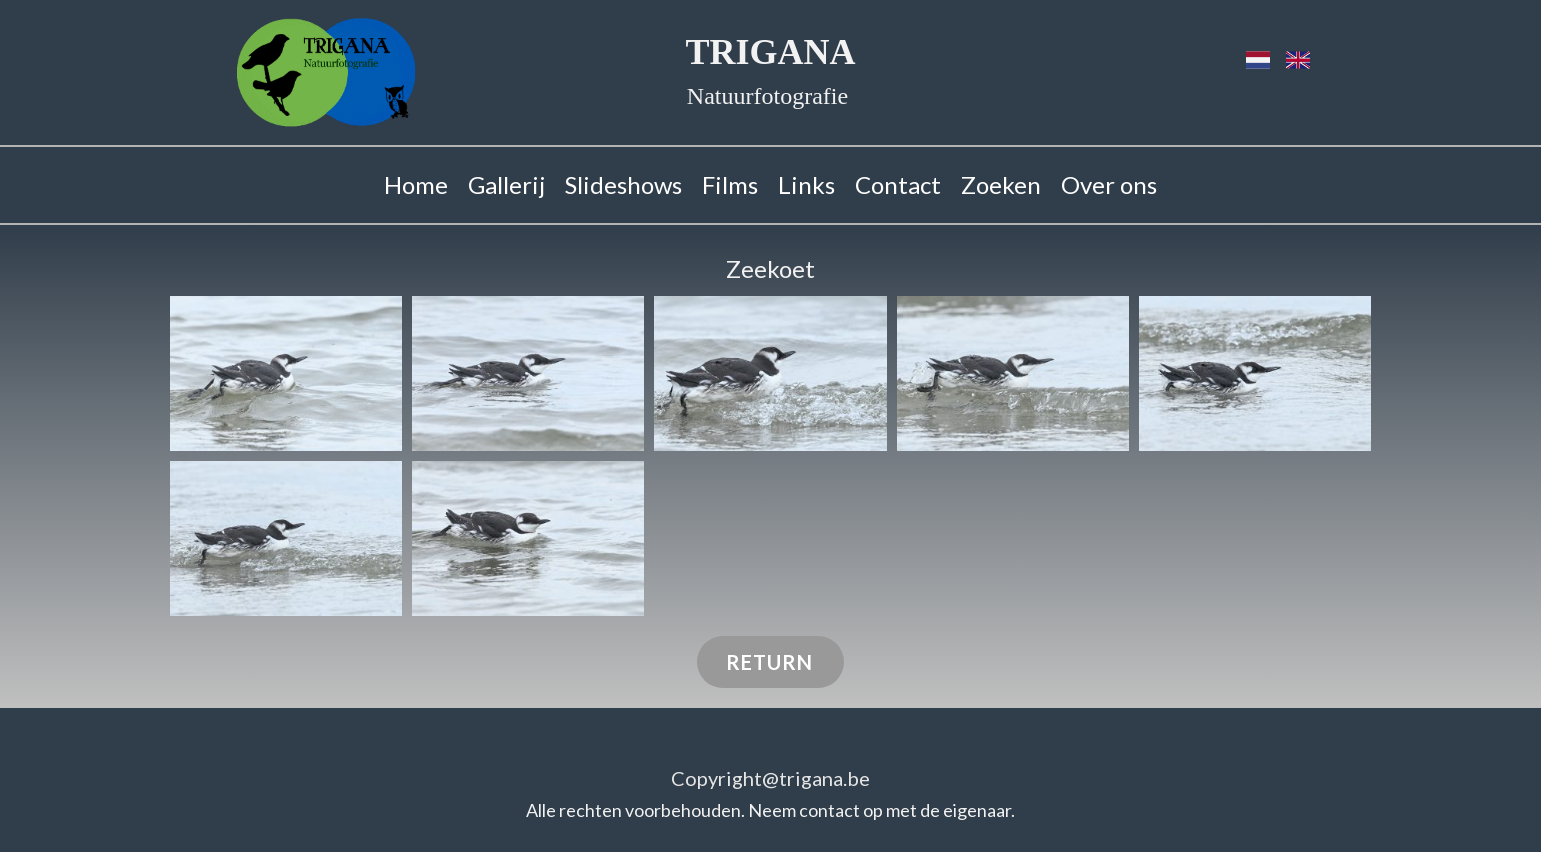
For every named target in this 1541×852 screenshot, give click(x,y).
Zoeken (1001, 184)
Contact (898, 184)
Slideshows (623, 184)
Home (416, 184)
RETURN (769, 662)
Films (730, 184)
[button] (286, 373)
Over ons (1109, 184)
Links (806, 184)
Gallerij (506, 184)
